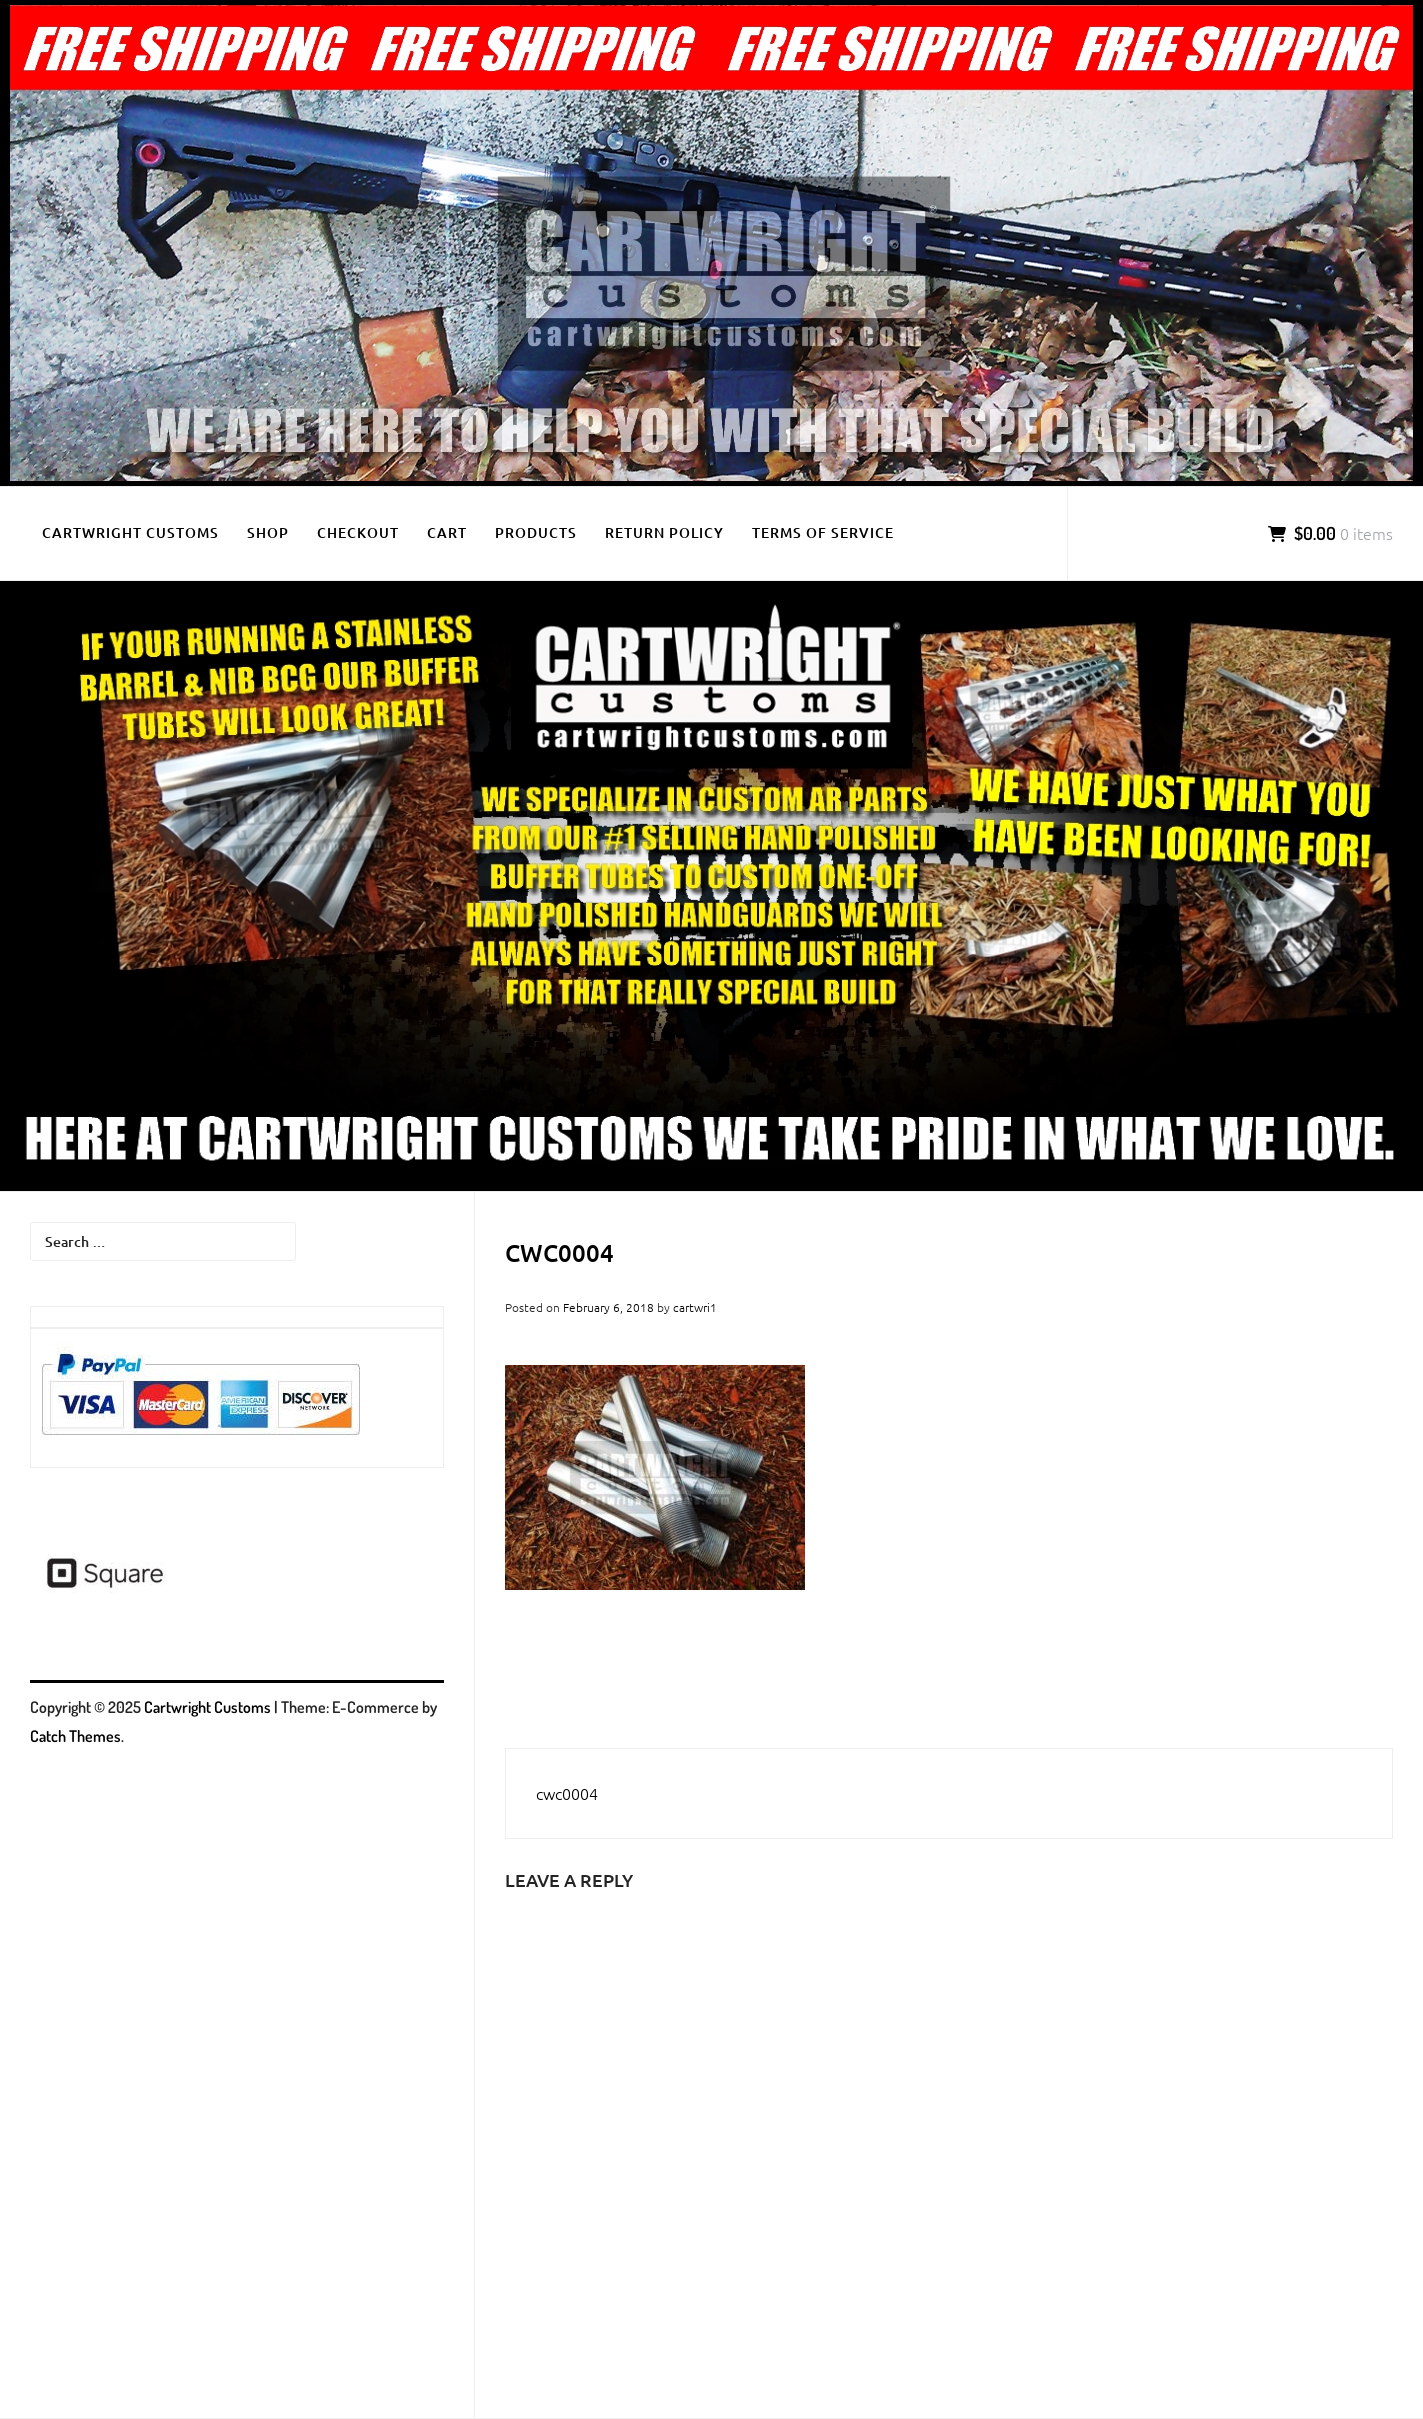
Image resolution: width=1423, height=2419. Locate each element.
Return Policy (664, 532)
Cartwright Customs (130, 532)
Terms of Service (823, 532)
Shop (268, 532)
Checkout (358, 532)
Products (536, 532)
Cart (447, 532)
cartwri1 (695, 1307)
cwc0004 (567, 1793)
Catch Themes (75, 1736)
